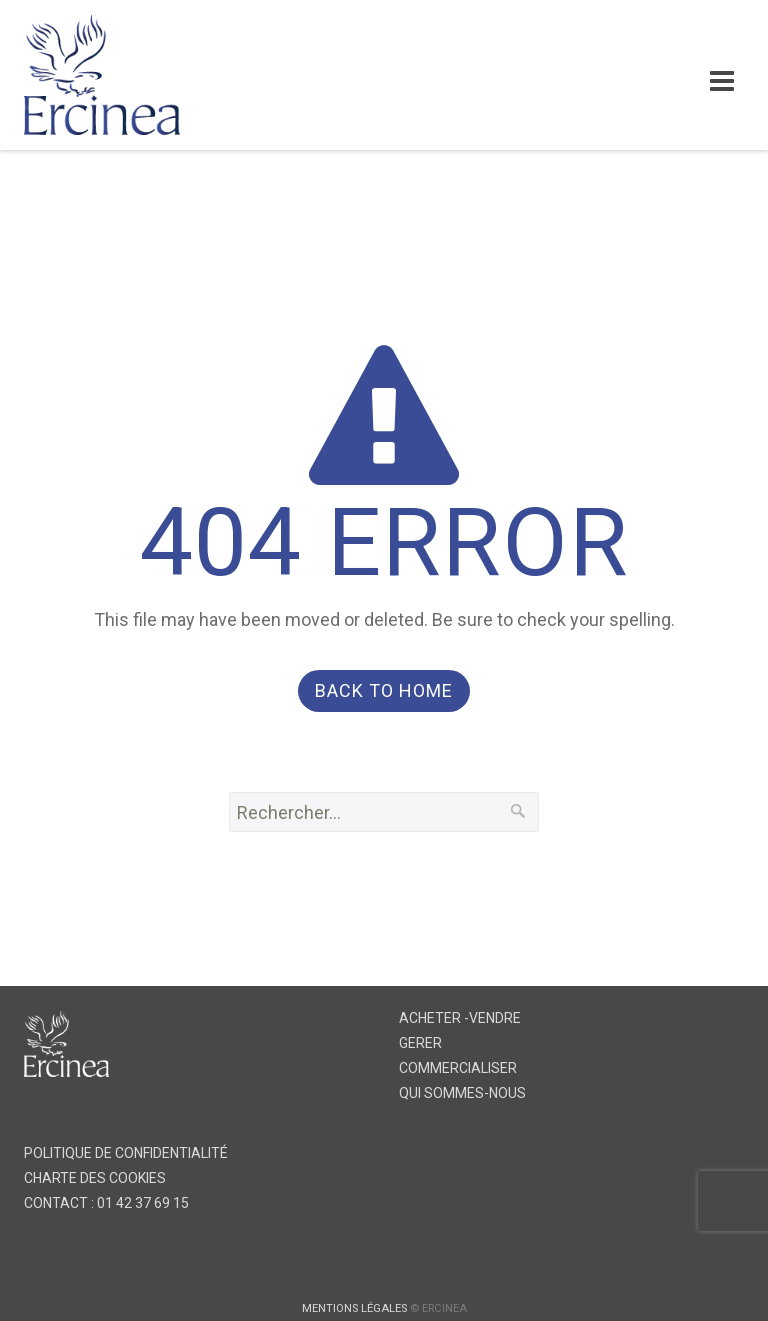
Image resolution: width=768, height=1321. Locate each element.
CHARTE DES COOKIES (95, 1178)
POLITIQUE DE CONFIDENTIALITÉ (126, 1153)
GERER (420, 1043)
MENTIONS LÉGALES (354, 1308)
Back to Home (384, 690)
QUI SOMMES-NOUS (462, 1093)
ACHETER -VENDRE (460, 1018)
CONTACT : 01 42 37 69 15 (106, 1203)
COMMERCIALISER (458, 1068)
